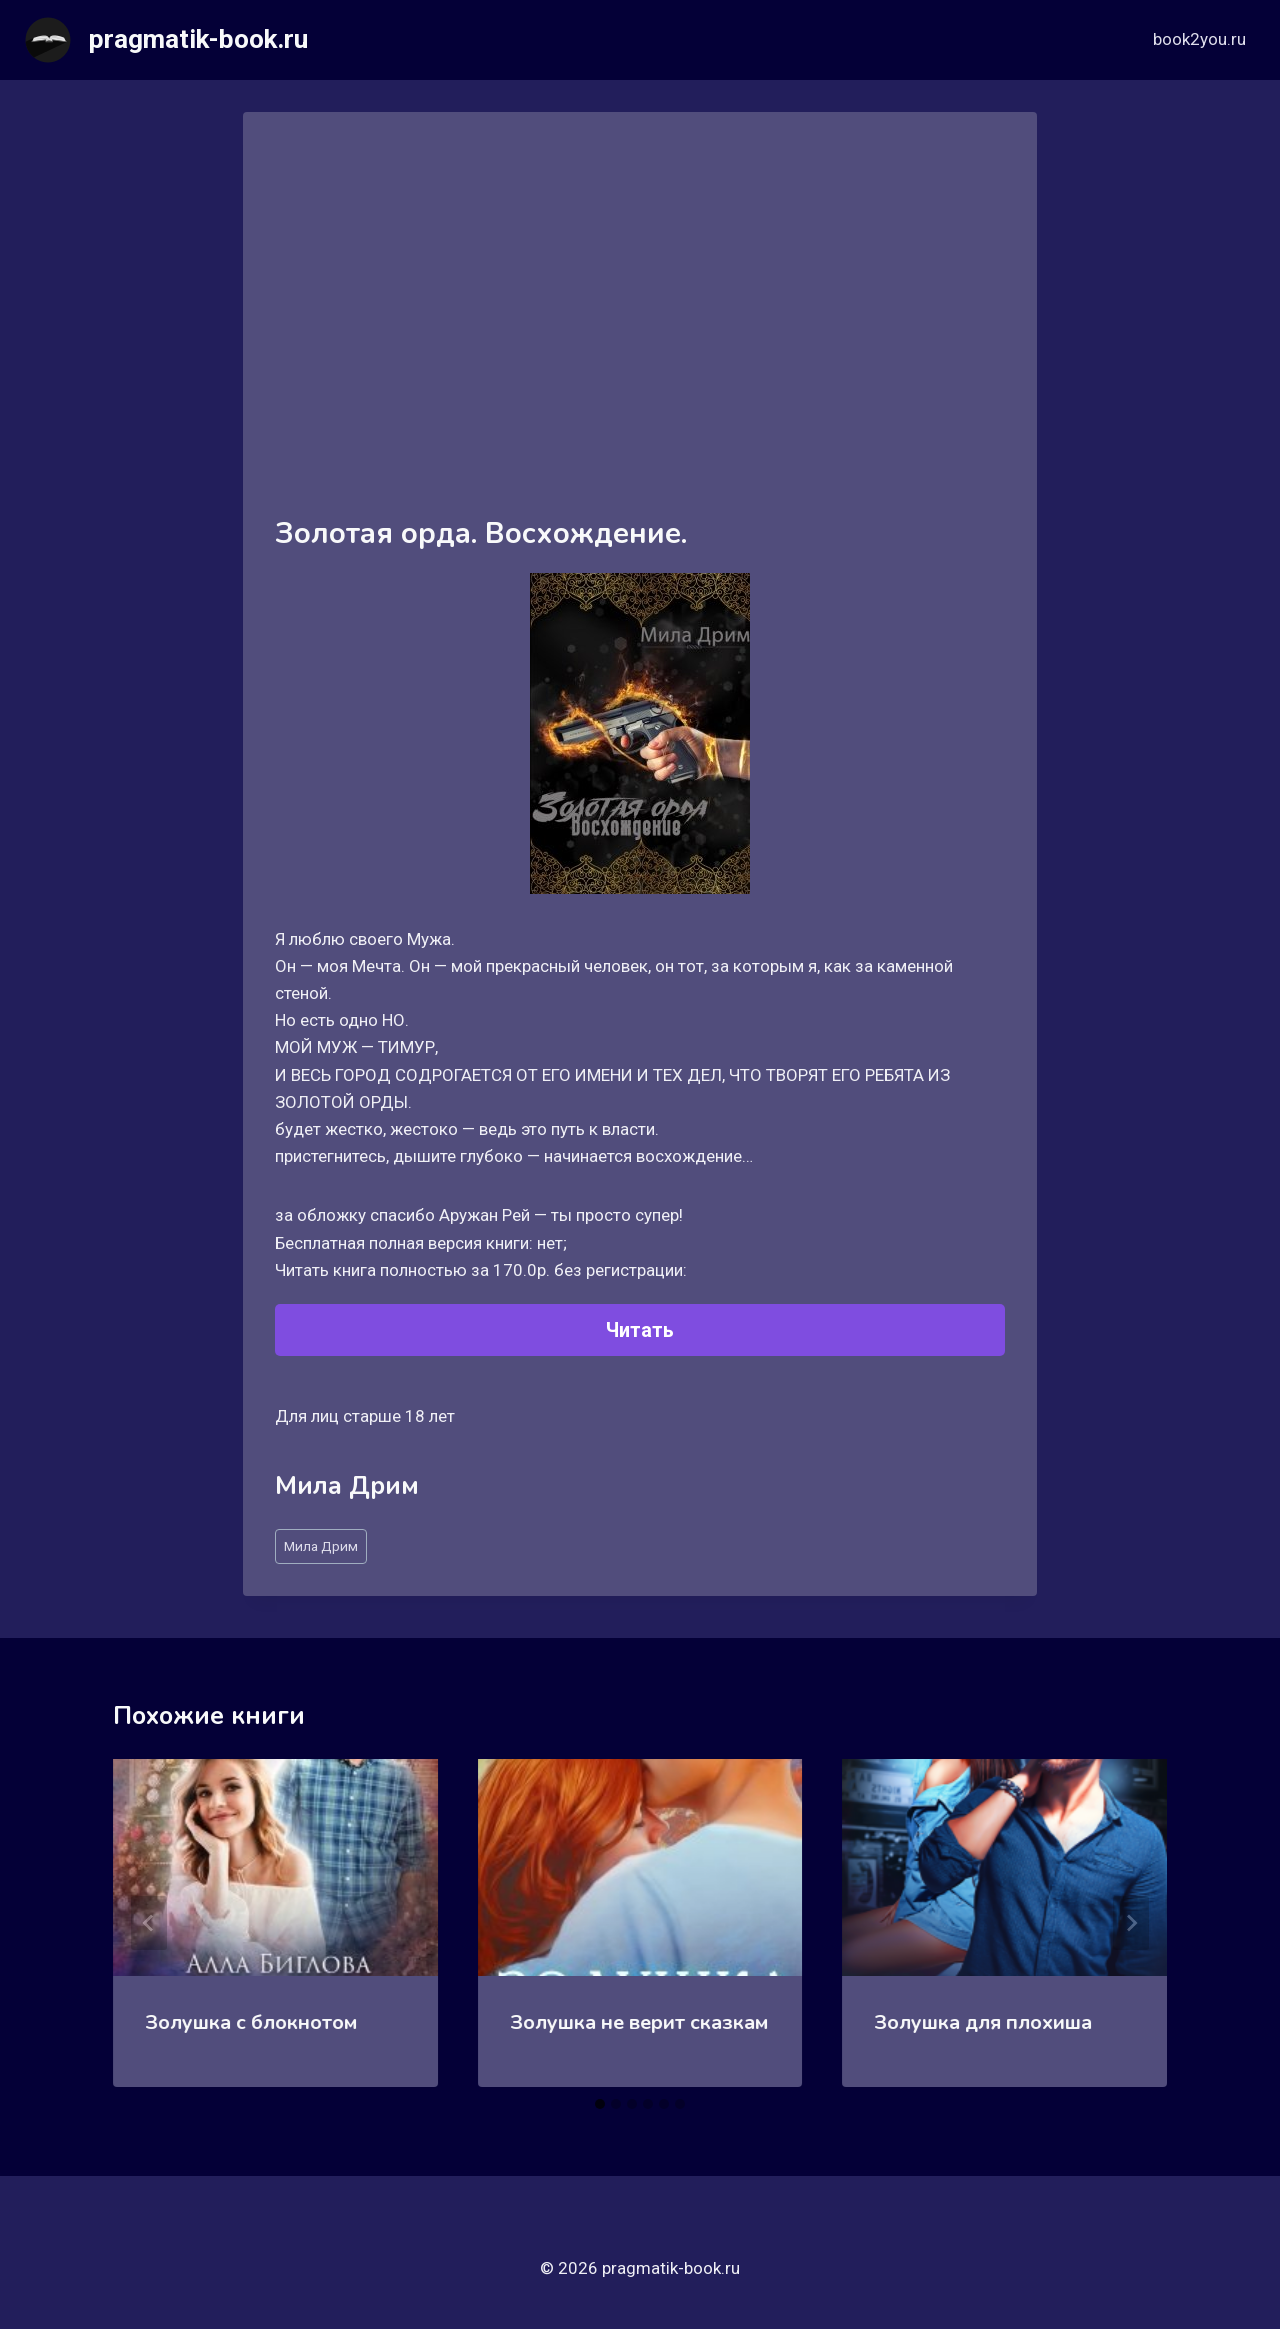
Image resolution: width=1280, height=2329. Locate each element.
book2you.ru (1199, 39)
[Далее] (1131, 1923)
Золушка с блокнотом (251, 2022)
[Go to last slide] (149, 1923)
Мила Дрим (321, 1546)
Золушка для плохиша (983, 2022)
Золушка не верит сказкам (639, 2022)
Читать (640, 1330)
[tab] (600, 2104)
